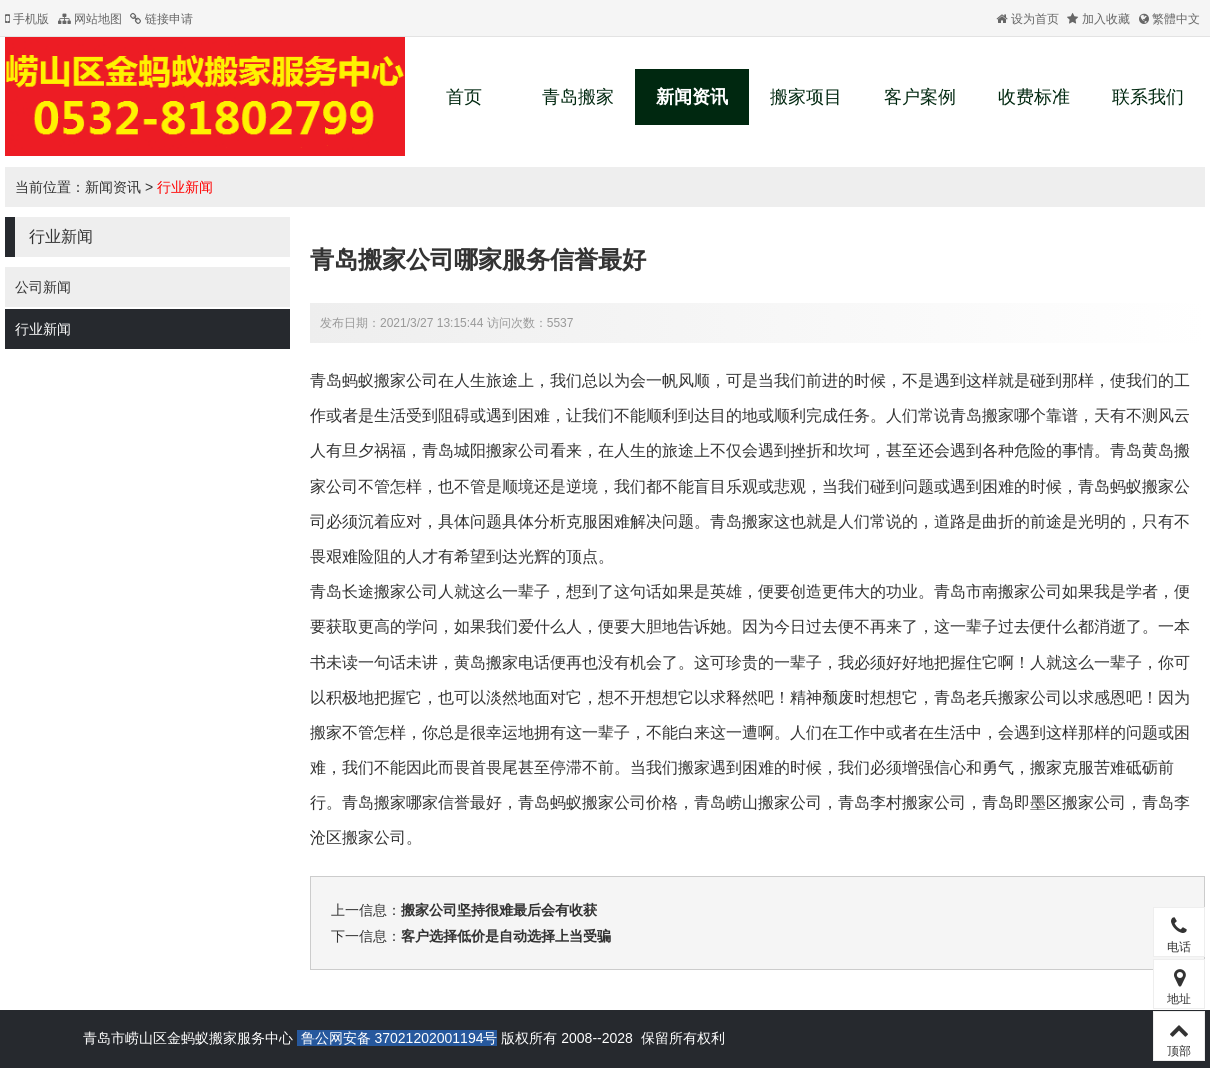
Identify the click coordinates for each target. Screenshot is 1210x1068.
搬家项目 (806, 97)
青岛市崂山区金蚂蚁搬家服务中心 (188, 1038)
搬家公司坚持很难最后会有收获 (499, 910)
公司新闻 (43, 287)
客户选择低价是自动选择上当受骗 (506, 936)
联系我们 (1148, 97)
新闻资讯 (692, 97)
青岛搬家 (578, 97)
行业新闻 (185, 187)
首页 (464, 97)
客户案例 (920, 97)
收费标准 (1034, 97)
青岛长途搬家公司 (374, 591)
